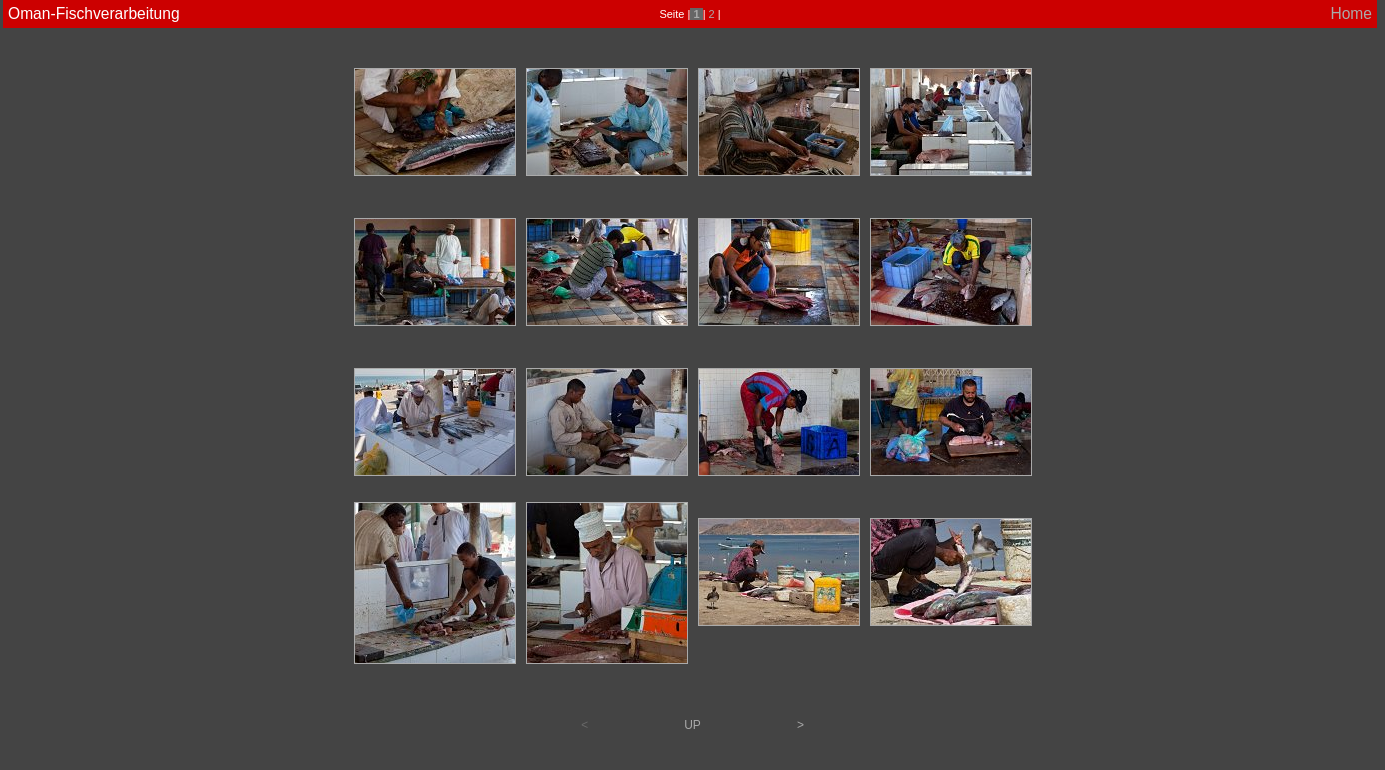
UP (692, 725)
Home (1351, 13)
